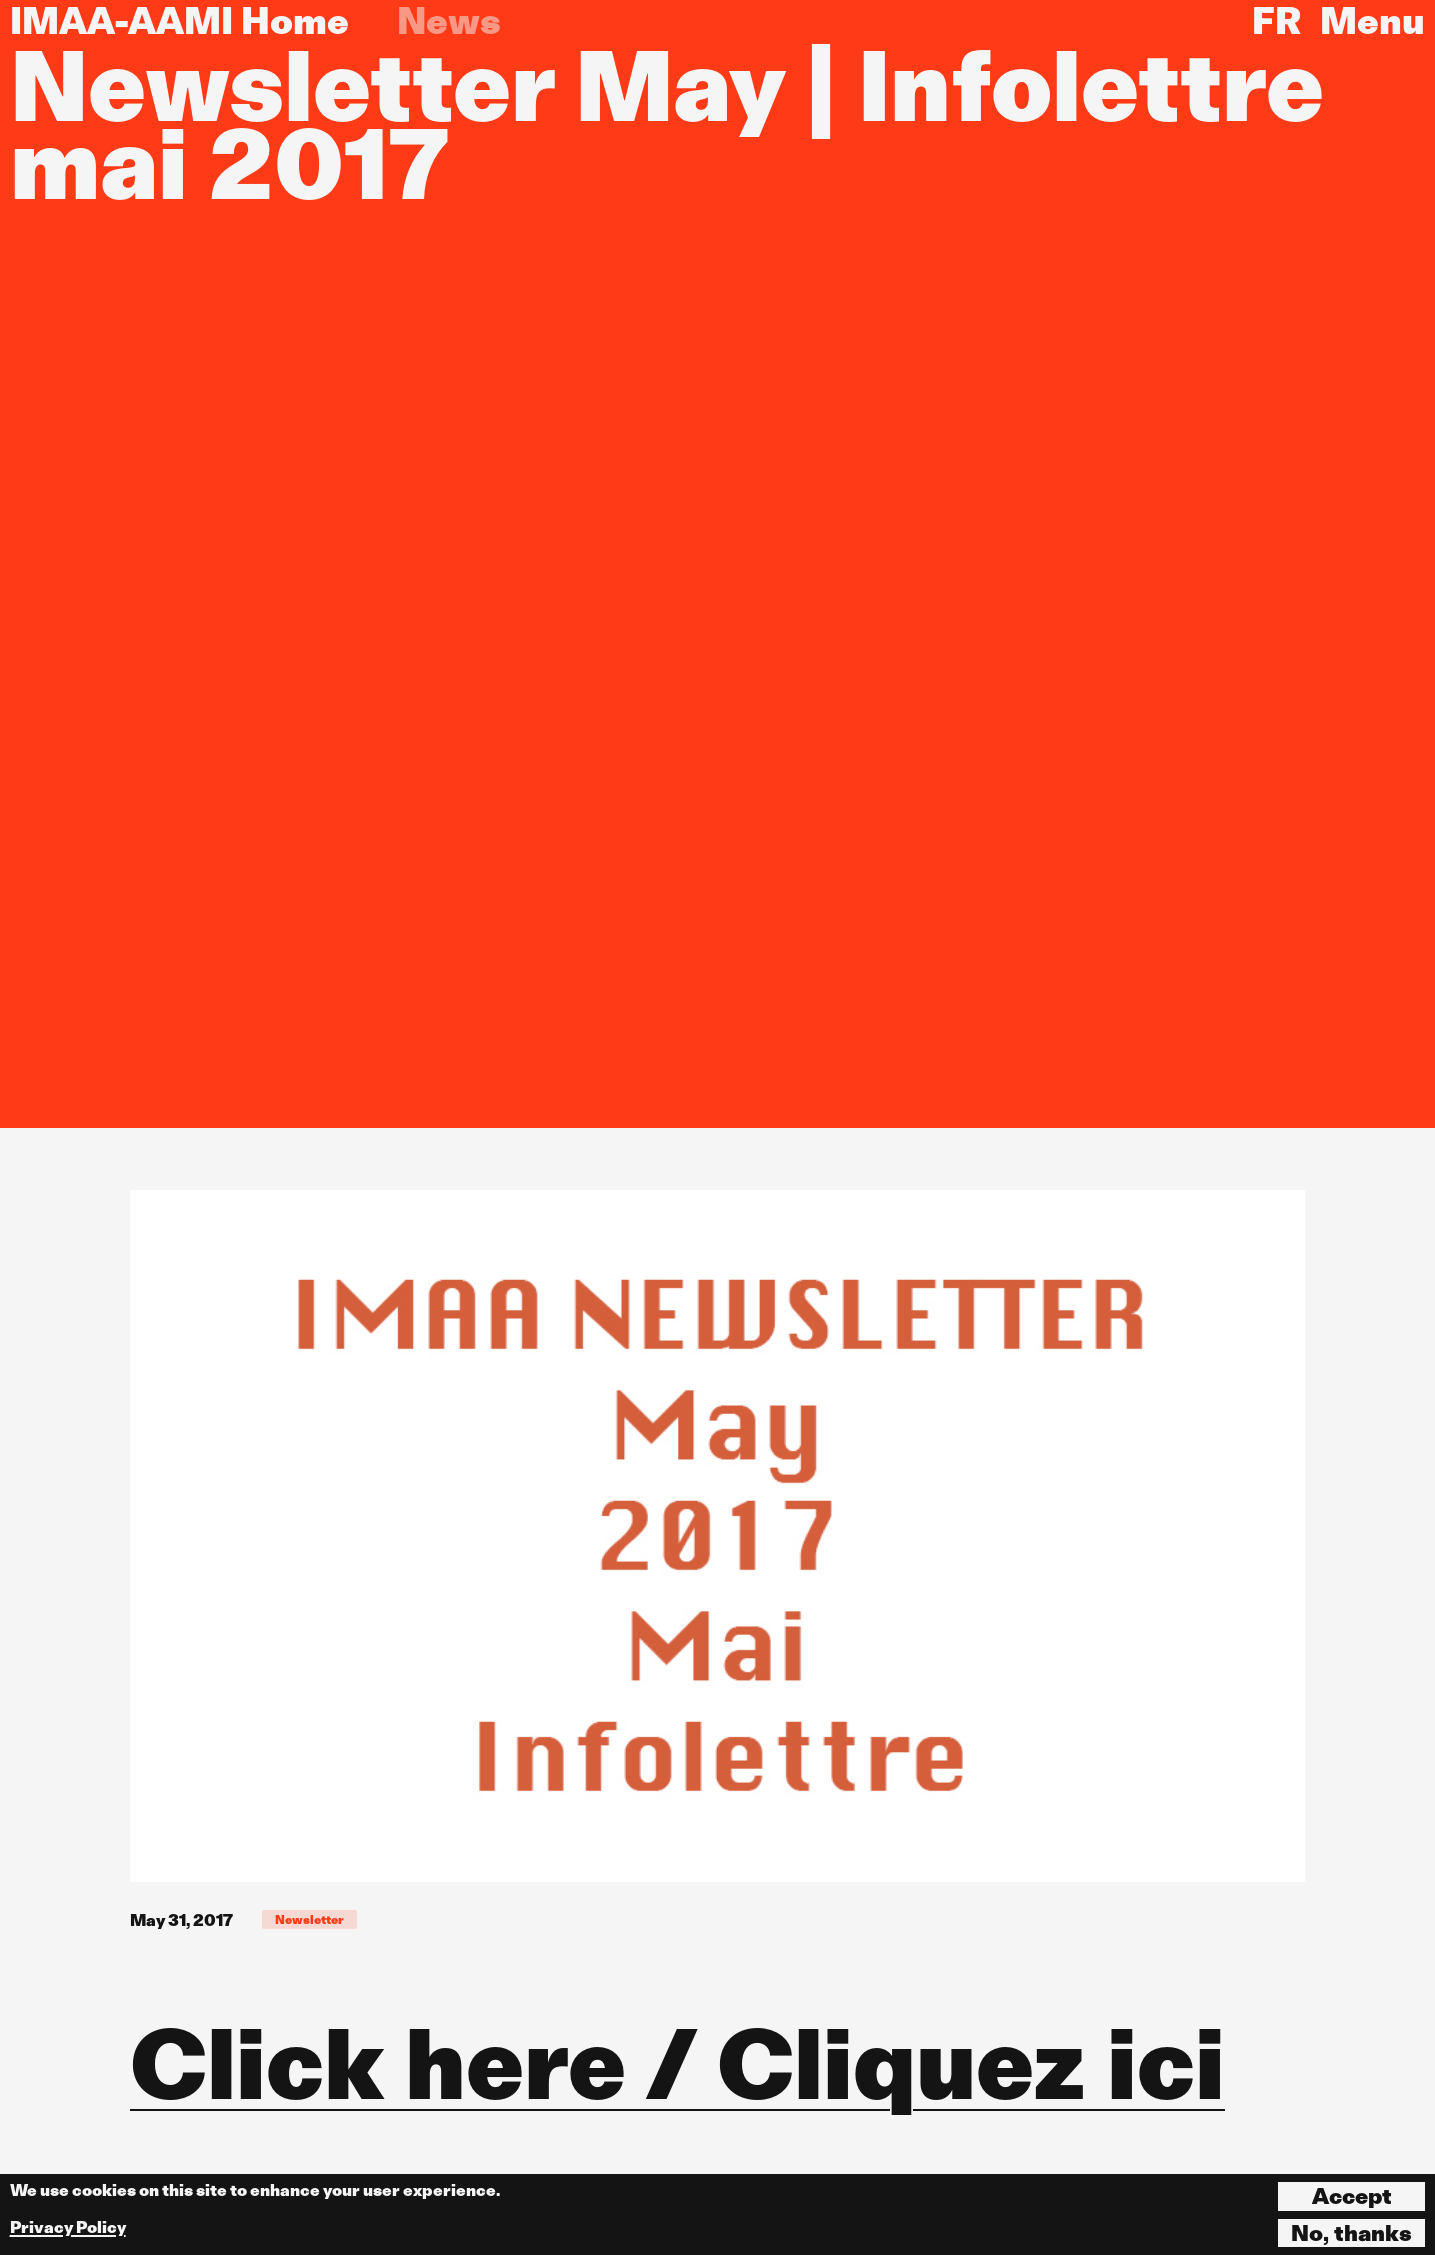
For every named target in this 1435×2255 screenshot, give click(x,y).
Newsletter (309, 1919)
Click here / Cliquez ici (677, 2064)
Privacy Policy (68, 2227)
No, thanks (1351, 2233)
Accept (1352, 2196)
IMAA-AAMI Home (179, 21)
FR (1276, 21)
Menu (1372, 21)
